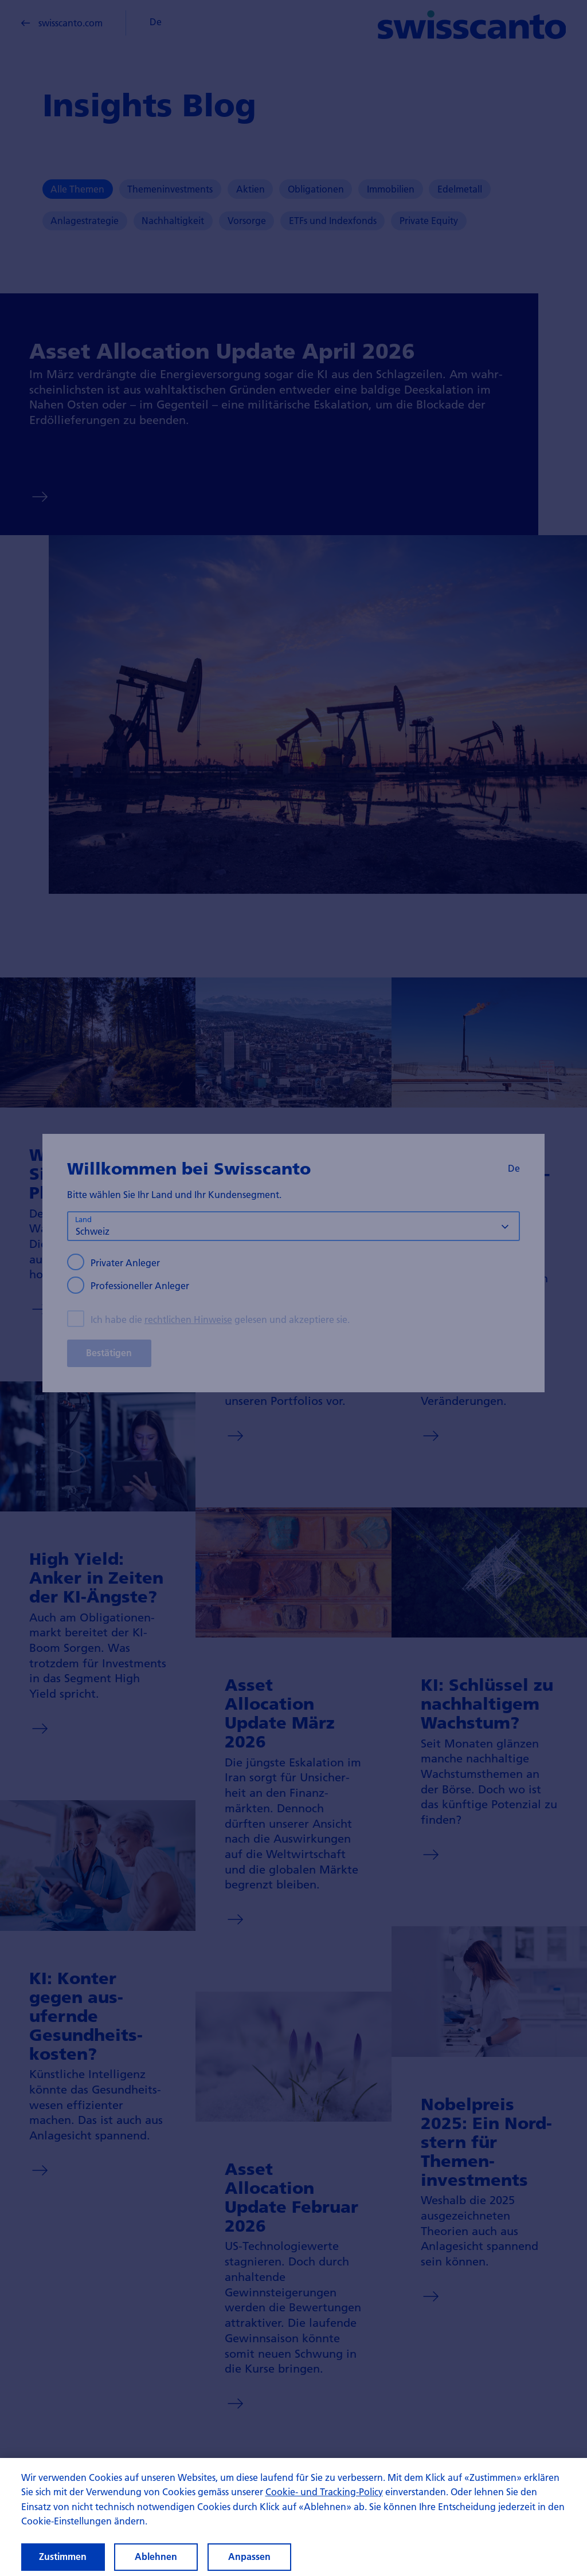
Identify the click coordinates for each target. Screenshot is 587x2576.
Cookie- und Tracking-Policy (324, 2504)
